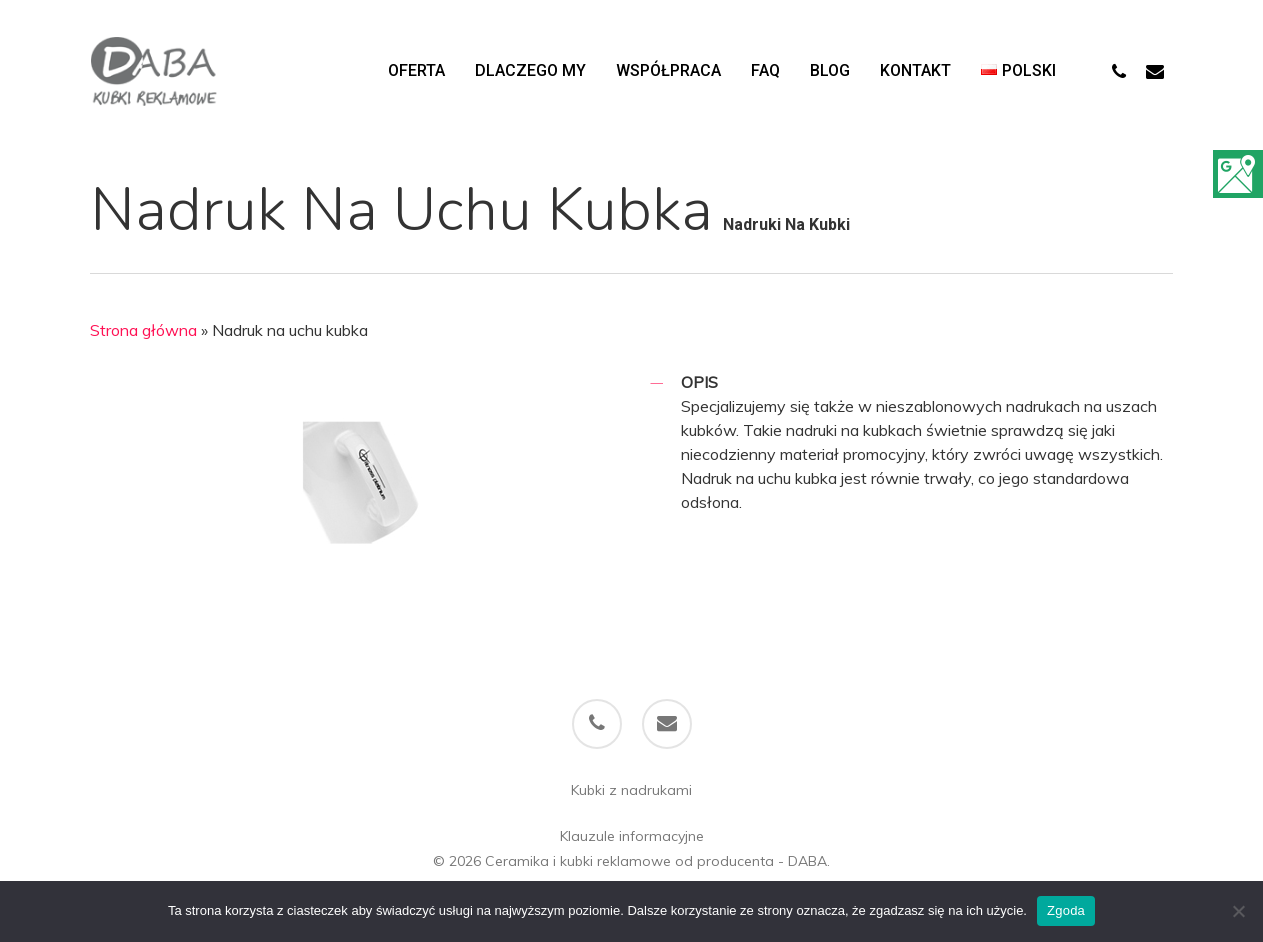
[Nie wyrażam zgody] (1238, 911)
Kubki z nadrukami (631, 790)
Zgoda (1066, 910)
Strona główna (143, 330)
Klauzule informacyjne (632, 836)
